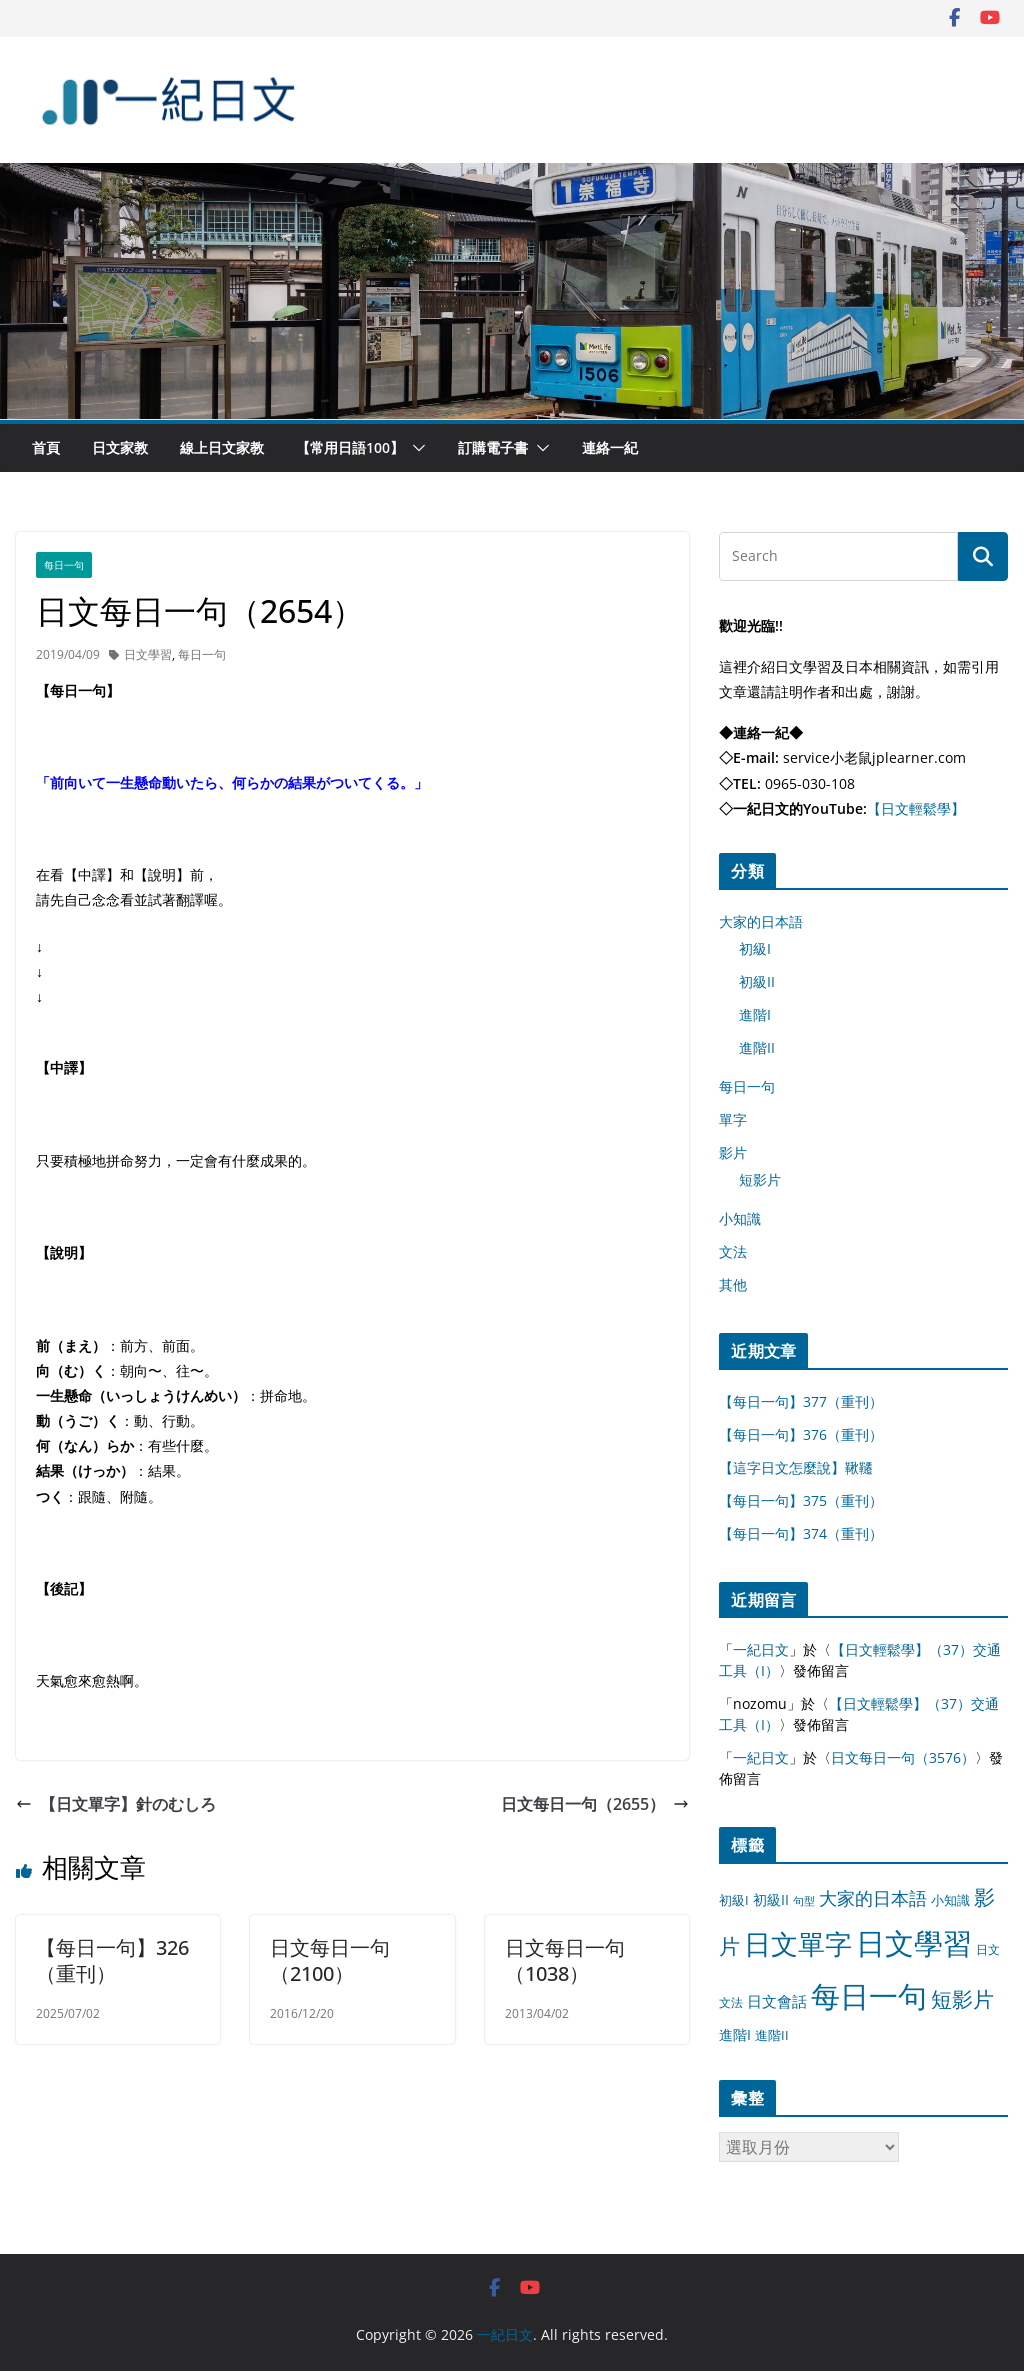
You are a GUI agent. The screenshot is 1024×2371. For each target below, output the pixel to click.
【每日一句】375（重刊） (801, 1500)
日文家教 (120, 447)
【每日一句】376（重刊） (801, 1434)
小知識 (740, 1218)
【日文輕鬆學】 (916, 808)
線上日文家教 (222, 447)
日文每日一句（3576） (903, 1757)
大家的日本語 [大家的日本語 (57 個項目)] (873, 1898)
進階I (755, 1014)
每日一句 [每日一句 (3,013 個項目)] (869, 1996)
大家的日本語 (761, 921)
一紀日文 (761, 1649)
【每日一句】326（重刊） (112, 1960)
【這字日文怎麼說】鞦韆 (796, 1467)
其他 (733, 1284)
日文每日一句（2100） (330, 1960)
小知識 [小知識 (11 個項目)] (950, 1900)
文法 (733, 1251)
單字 (733, 1119)
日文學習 (148, 654)
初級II (757, 981)
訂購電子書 (493, 447)
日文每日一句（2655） (595, 1804)
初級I (755, 948)
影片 (733, 1152)
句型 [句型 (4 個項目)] (804, 1901)
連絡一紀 (610, 447)
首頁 (46, 447)
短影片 (760, 1179)
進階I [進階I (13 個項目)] (735, 2034)
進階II (757, 1047)
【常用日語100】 (350, 447)
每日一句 (64, 565)
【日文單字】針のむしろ (116, 1804)
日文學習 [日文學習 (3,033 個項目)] (914, 1943)
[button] (415, 448)
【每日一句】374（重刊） (801, 1533)
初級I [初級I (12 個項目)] (734, 1900)
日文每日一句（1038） (565, 1960)
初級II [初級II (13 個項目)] (771, 1899)
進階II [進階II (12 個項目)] (772, 2035)
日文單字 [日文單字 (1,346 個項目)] (798, 1943)
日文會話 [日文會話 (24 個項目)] (777, 2001)
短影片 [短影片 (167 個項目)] (962, 1999)
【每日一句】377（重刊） (801, 1401)
